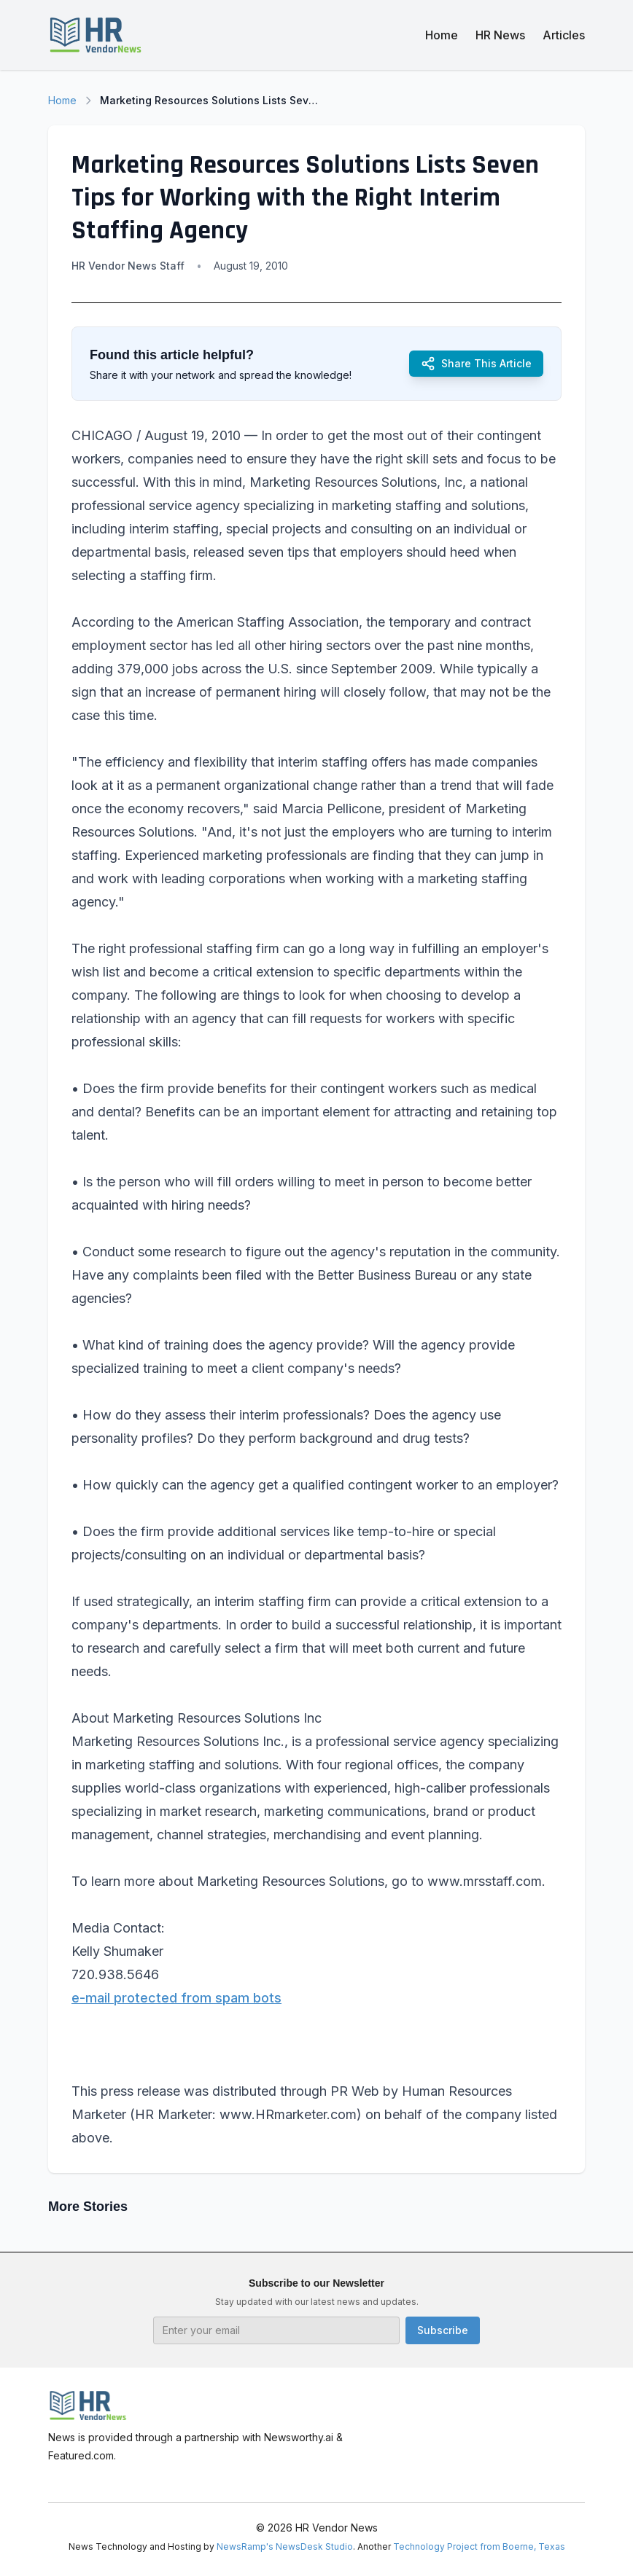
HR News (500, 35)
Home (441, 35)
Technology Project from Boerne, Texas (479, 2546)
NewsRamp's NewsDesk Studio (285, 2546)
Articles (564, 35)
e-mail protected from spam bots (176, 1997)
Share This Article (476, 363)
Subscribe (442, 2330)
